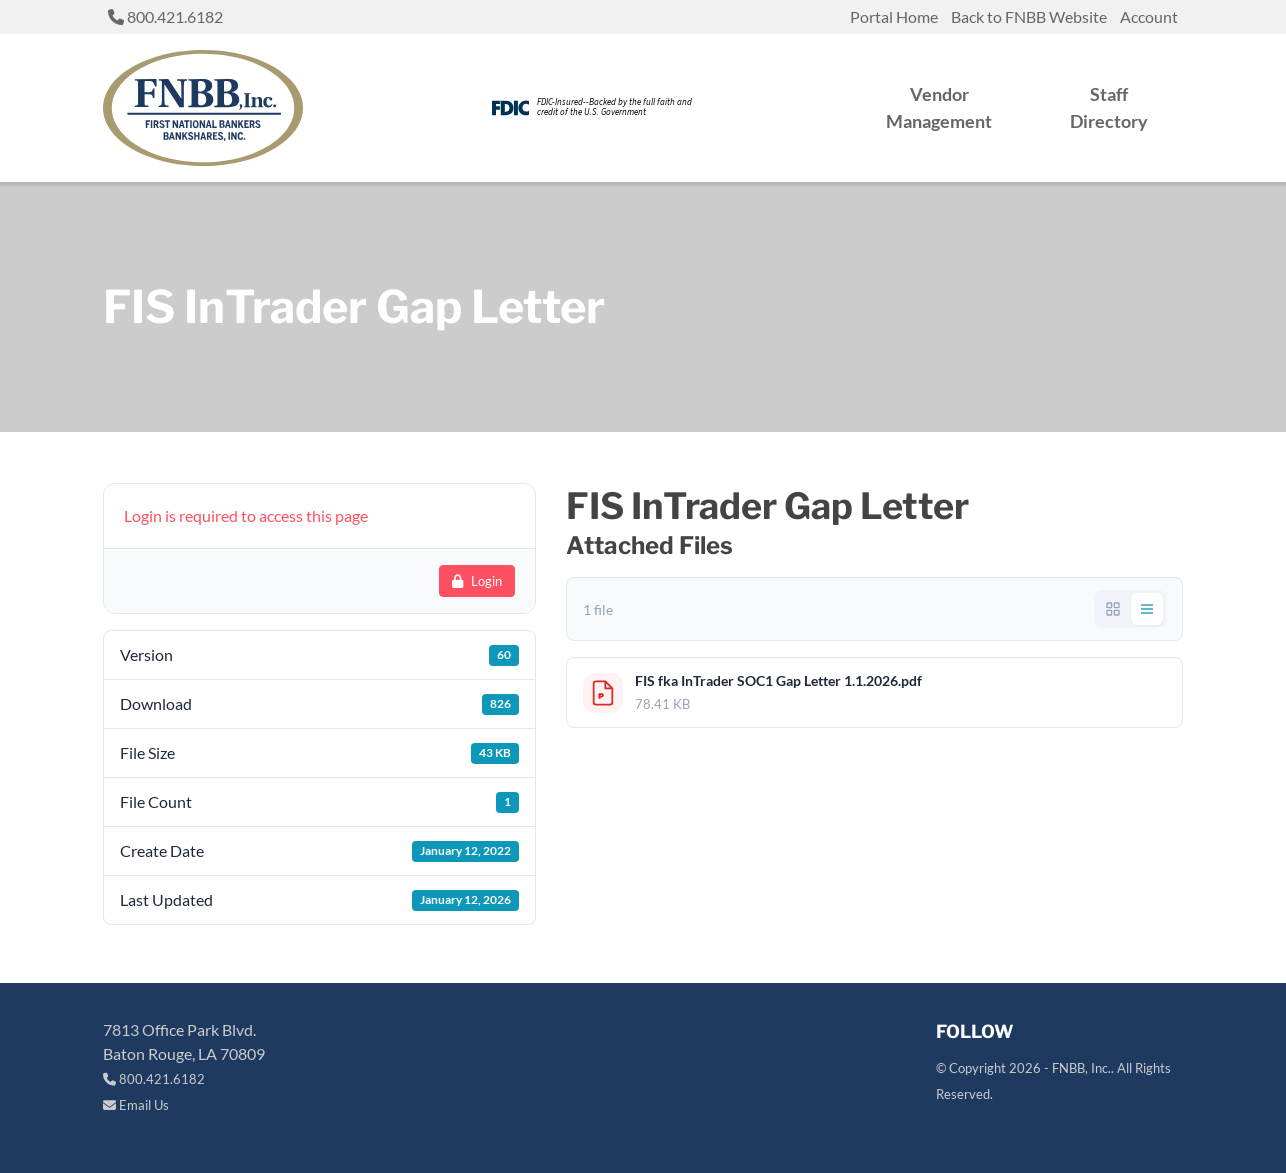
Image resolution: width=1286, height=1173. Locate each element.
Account (1149, 16)
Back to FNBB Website (1029, 16)
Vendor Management (939, 107)
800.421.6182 (165, 16)
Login (477, 581)
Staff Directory (1109, 107)
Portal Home (894, 16)
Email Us (136, 1105)
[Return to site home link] (203, 108)
